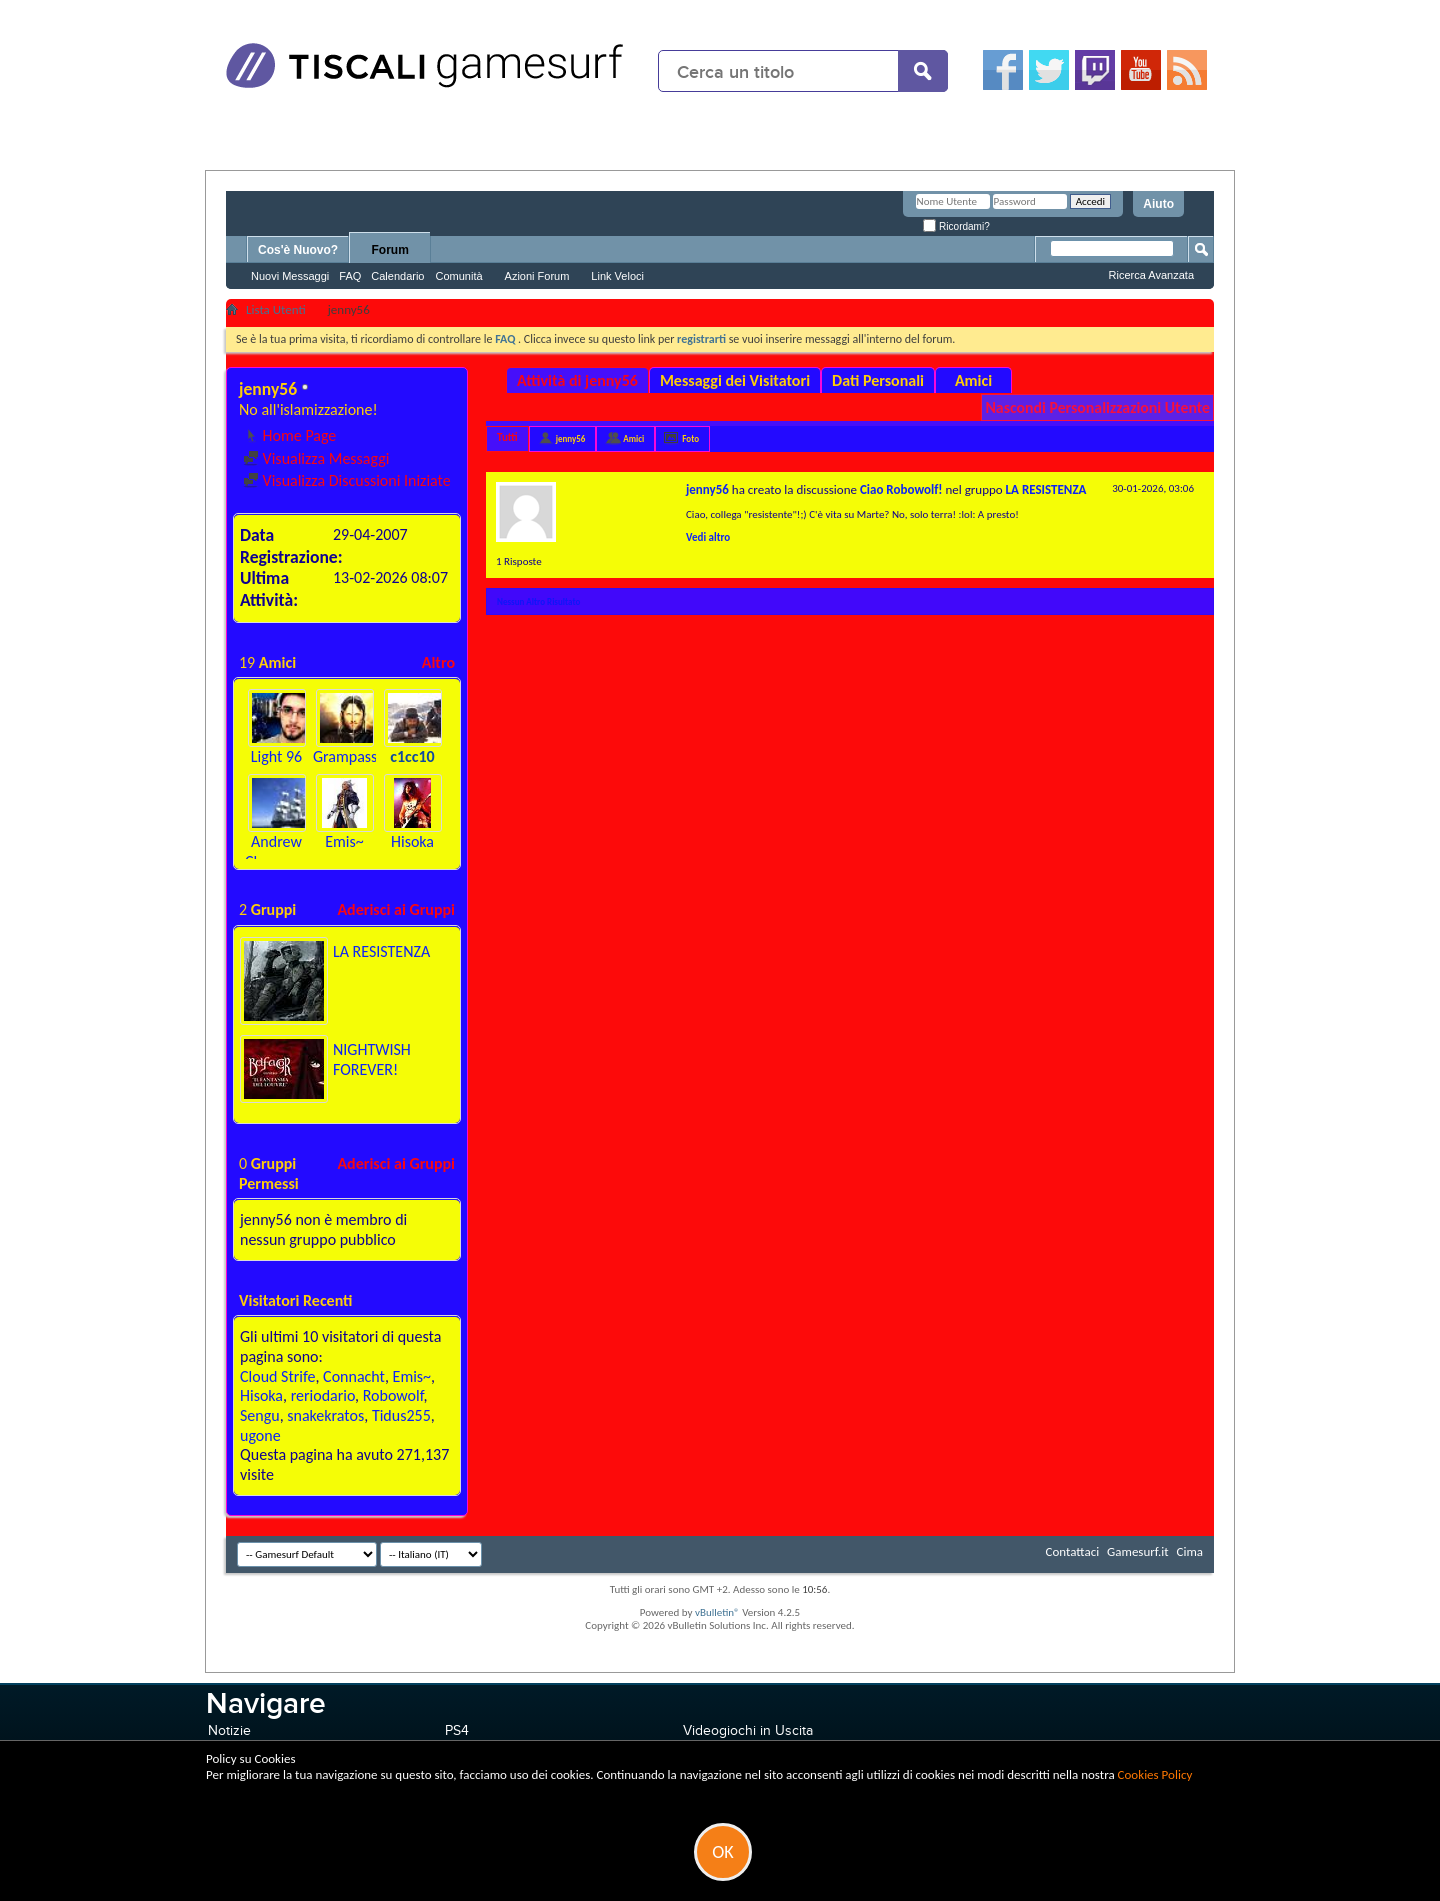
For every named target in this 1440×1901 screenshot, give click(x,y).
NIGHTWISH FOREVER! (372, 1059)
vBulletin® (717, 1612)
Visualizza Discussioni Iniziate (347, 480)
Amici (973, 380)
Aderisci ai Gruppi (396, 909)
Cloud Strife (277, 1376)
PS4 (457, 1730)
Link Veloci (617, 276)
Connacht (354, 1376)
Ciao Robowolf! (901, 489)
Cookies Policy (1155, 1774)
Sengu (260, 1415)
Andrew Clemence (277, 851)
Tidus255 (401, 1415)
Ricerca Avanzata (1151, 275)
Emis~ (344, 841)
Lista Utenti (276, 309)
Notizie (229, 1730)
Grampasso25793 (369, 756)
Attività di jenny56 (577, 380)
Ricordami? (956, 226)
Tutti (507, 437)
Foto (690, 438)
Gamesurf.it (1137, 1551)
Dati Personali (878, 380)
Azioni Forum (537, 276)
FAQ (350, 276)
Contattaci (1073, 1551)
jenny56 (571, 438)
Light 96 (276, 756)
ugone (260, 1435)
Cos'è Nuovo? (298, 250)
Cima (1189, 1551)
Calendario (397, 276)
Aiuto (1158, 204)
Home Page (289, 435)
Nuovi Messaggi (290, 276)
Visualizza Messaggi (316, 458)
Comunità (458, 276)
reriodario (323, 1395)
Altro (438, 662)
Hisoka (412, 841)
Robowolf (393, 1395)
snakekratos (325, 1415)
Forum (390, 250)
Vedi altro (708, 537)
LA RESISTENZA (381, 951)
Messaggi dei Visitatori (735, 380)
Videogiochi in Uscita (748, 1730)
